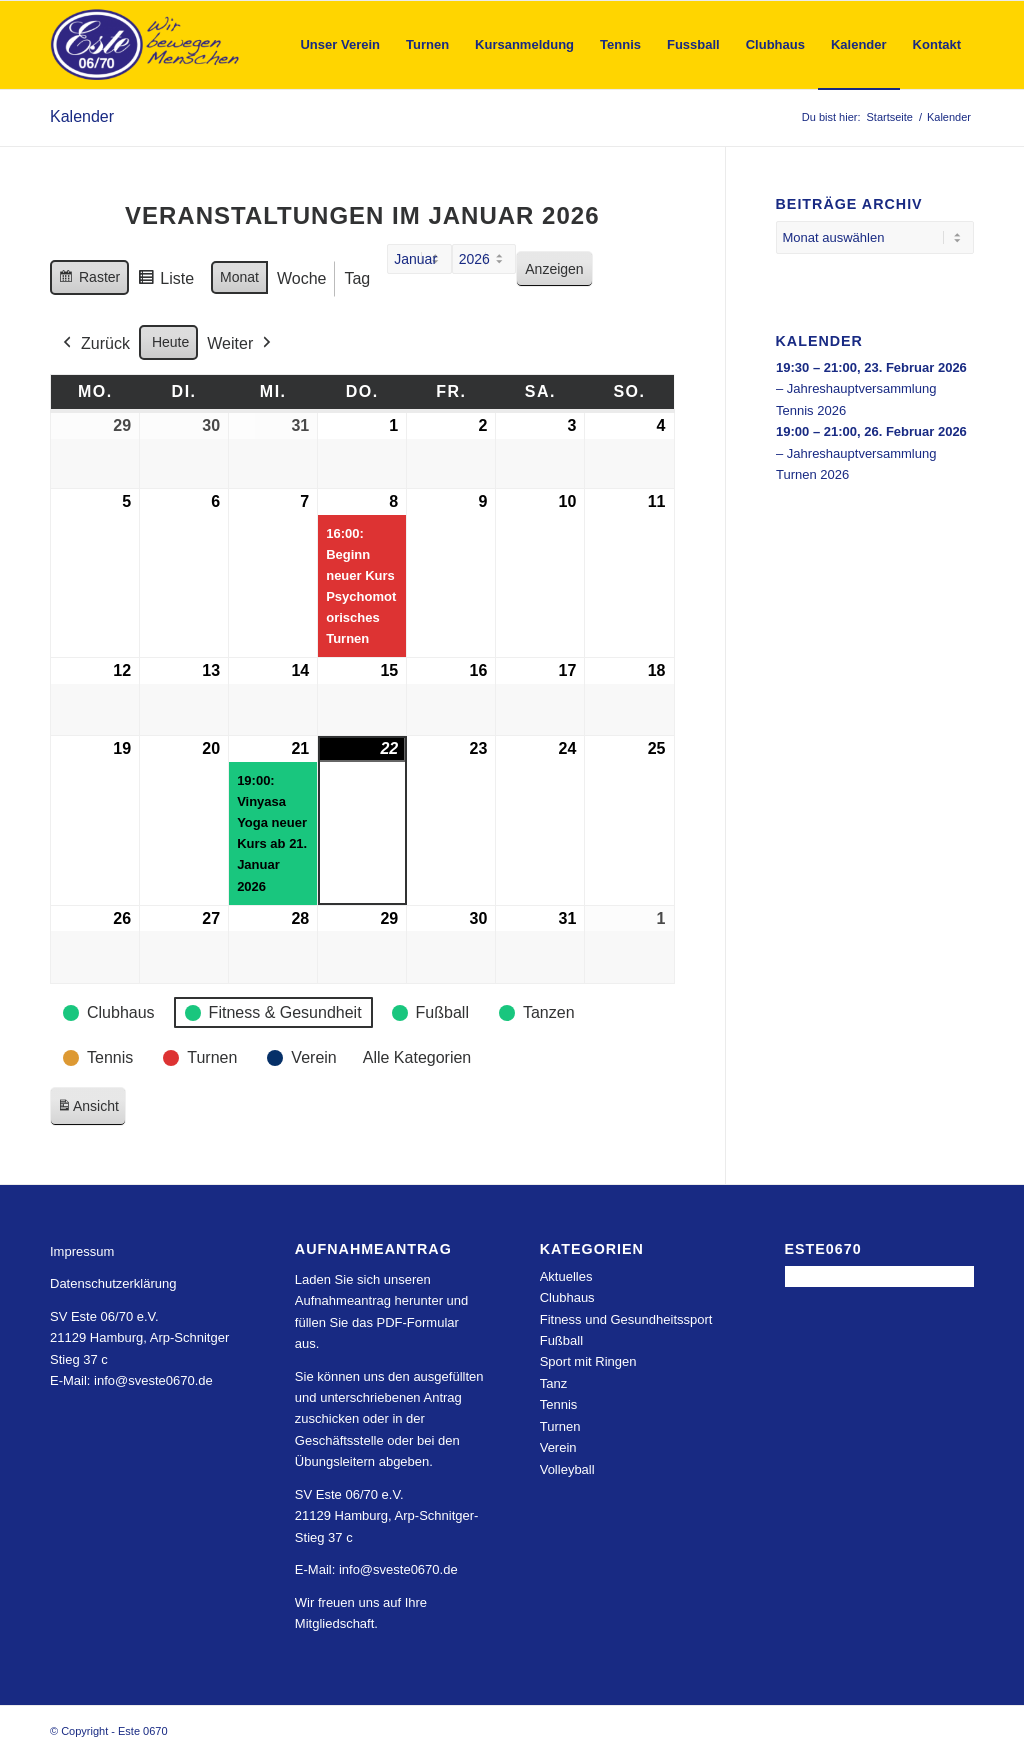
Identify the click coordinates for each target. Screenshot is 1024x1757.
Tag (357, 278)
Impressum (82, 1251)
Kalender (82, 116)
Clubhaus (567, 1297)
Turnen (560, 1426)
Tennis (559, 1404)
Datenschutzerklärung (113, 1283)
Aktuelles (566, 1276)
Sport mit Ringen (588, 1361)
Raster (89, 280)
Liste (165, 281)
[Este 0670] (145, 45)
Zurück (94, 344)
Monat (239, 277)
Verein (558, 1447)
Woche (302, 278)
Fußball (561, 1340)
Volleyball (567, 1469)
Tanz (553, 1383)
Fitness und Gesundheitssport (626, 1319)
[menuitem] (340, 45)
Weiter (241, 344)
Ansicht (91, 1109)
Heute (170, 342)
